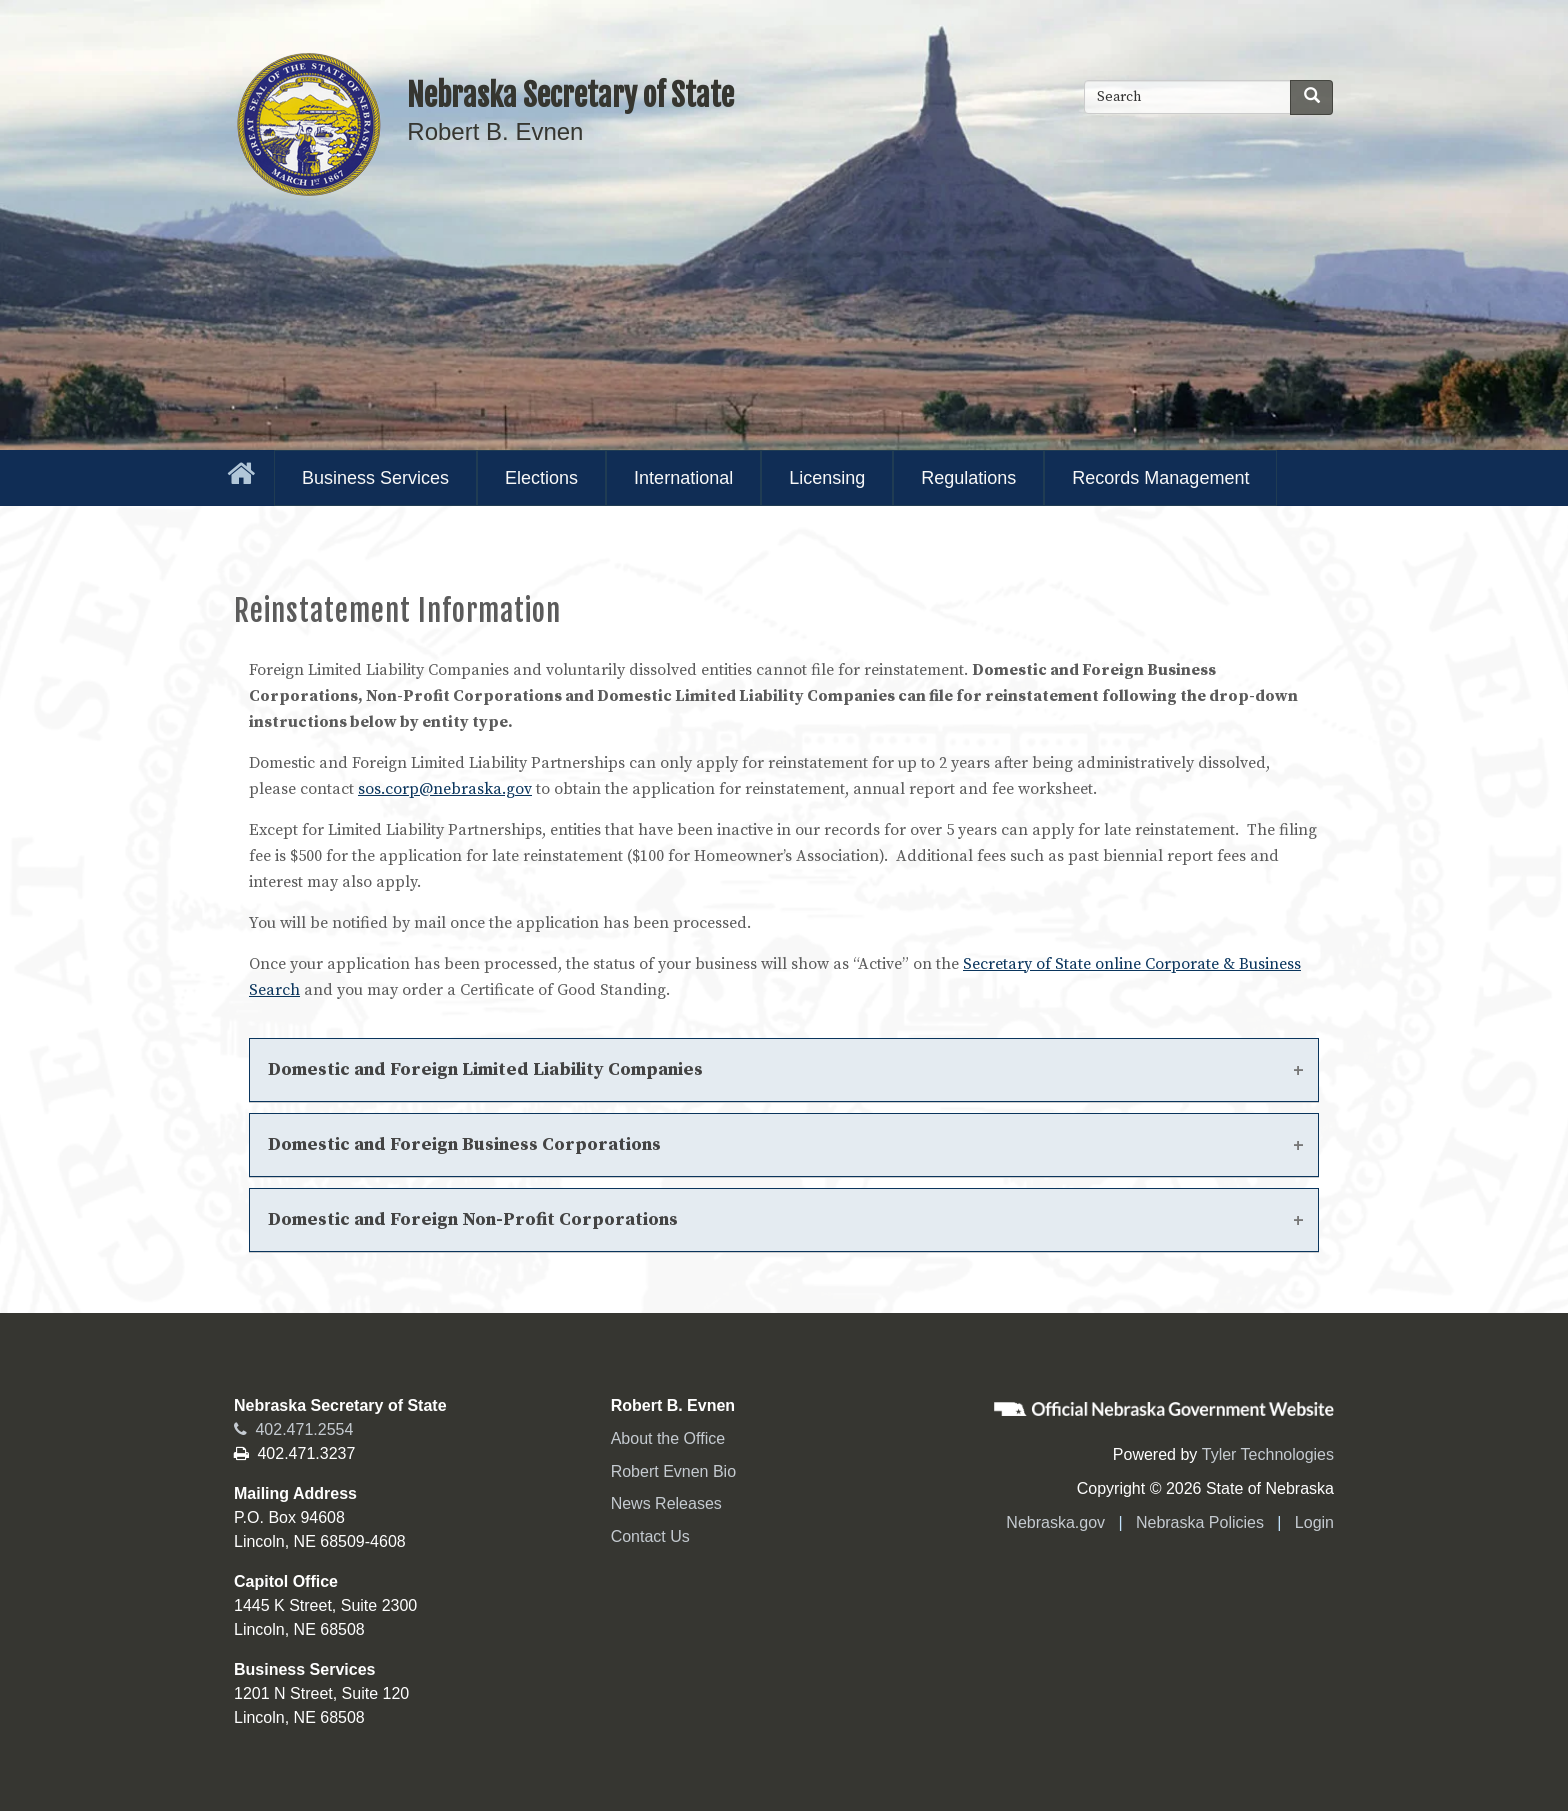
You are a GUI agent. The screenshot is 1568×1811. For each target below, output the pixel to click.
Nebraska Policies (1200, 1522)
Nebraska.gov (1055, 1522)
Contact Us (650, 1536)
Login (1314, 1522)
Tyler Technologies (1268, 1454)
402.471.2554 (293, 1429)
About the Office (668, 1438)
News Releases (666, 1503)
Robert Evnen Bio (673, 1471)
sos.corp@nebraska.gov (445, 789)
